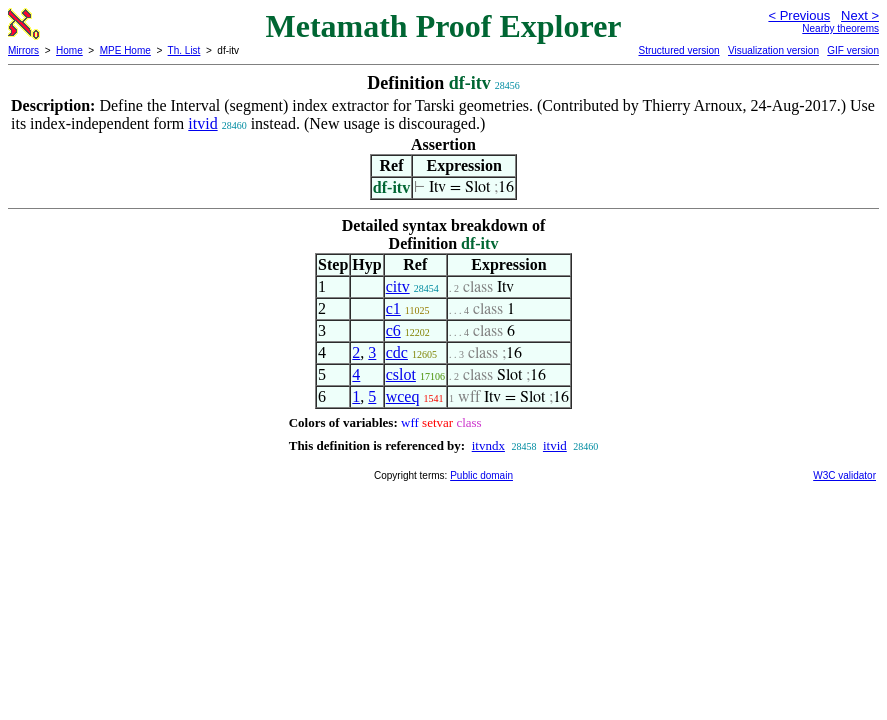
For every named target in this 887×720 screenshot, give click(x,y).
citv (398, 286)
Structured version (678, 50)
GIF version (853, 50)
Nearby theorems (840, 28)
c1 (393, 308)
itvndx (488, 445)
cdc (397, 352)
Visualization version (773, 50)
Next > (860, 15)
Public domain (481, 475)
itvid (202, 123)
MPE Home (125, 50)
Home (69, 50)
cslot (401, 374)
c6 (393, 330)
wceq (403, 396)
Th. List (184, 50)
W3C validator (844, 475)
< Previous (799, 15)
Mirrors (23, 50)
